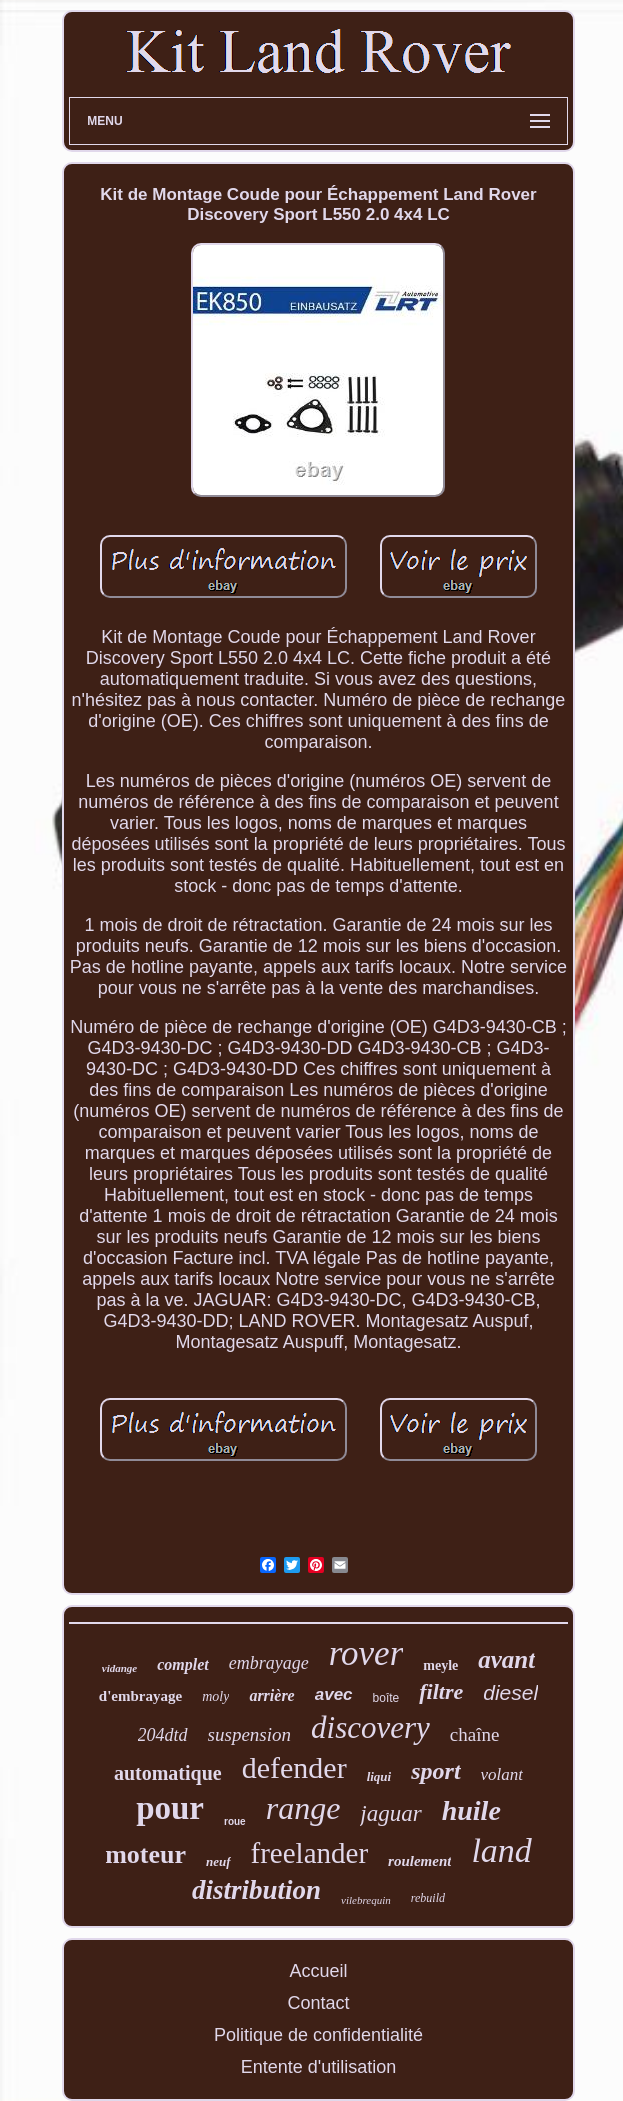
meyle (440, 1665)
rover (366, 1653)
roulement (419, 1861)
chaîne (475, 1734)
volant (502, 1774)
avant (506, 1659)
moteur (145, 1854)
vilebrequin (366, 1900)
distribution (256, 1890)
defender (294, 1767)
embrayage (269, 1663)
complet (183, 1664)
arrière (271, 1695)
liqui (379, 1776)
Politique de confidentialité (318, 2035)
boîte (386, 1698)
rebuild (428, 1898)
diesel (510, 1692)
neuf (218, 1861)
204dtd (163, 1735)
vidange (119, 1668)
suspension (249, 1734)
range (303, 1808)
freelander (310, 1853)
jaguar (390, 1813)
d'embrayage (140, 1696)
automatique (168, 1773)
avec (334, 1694)
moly (215, 1696)
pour (170, 1808)
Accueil (318, 1971)
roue (235, 1821)
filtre (441, 1691)
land (501, 1850)
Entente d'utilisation (319, 2067)
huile (471, 1810)
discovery (370, 1727)
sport (435, 1771)
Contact (318, 2003)
